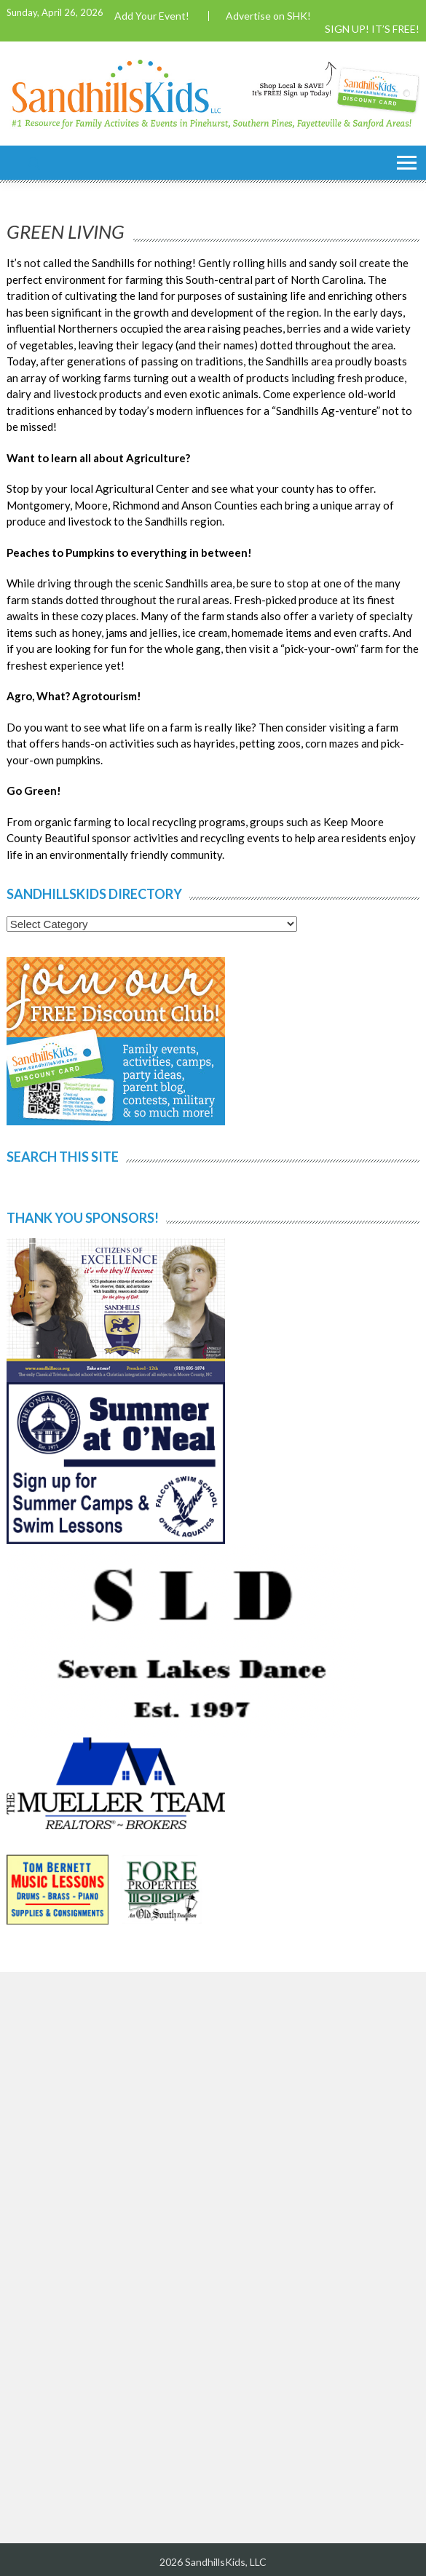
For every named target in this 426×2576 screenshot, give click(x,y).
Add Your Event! (151, 16)
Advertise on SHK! (268, 16)
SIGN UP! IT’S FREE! (372, 29)
